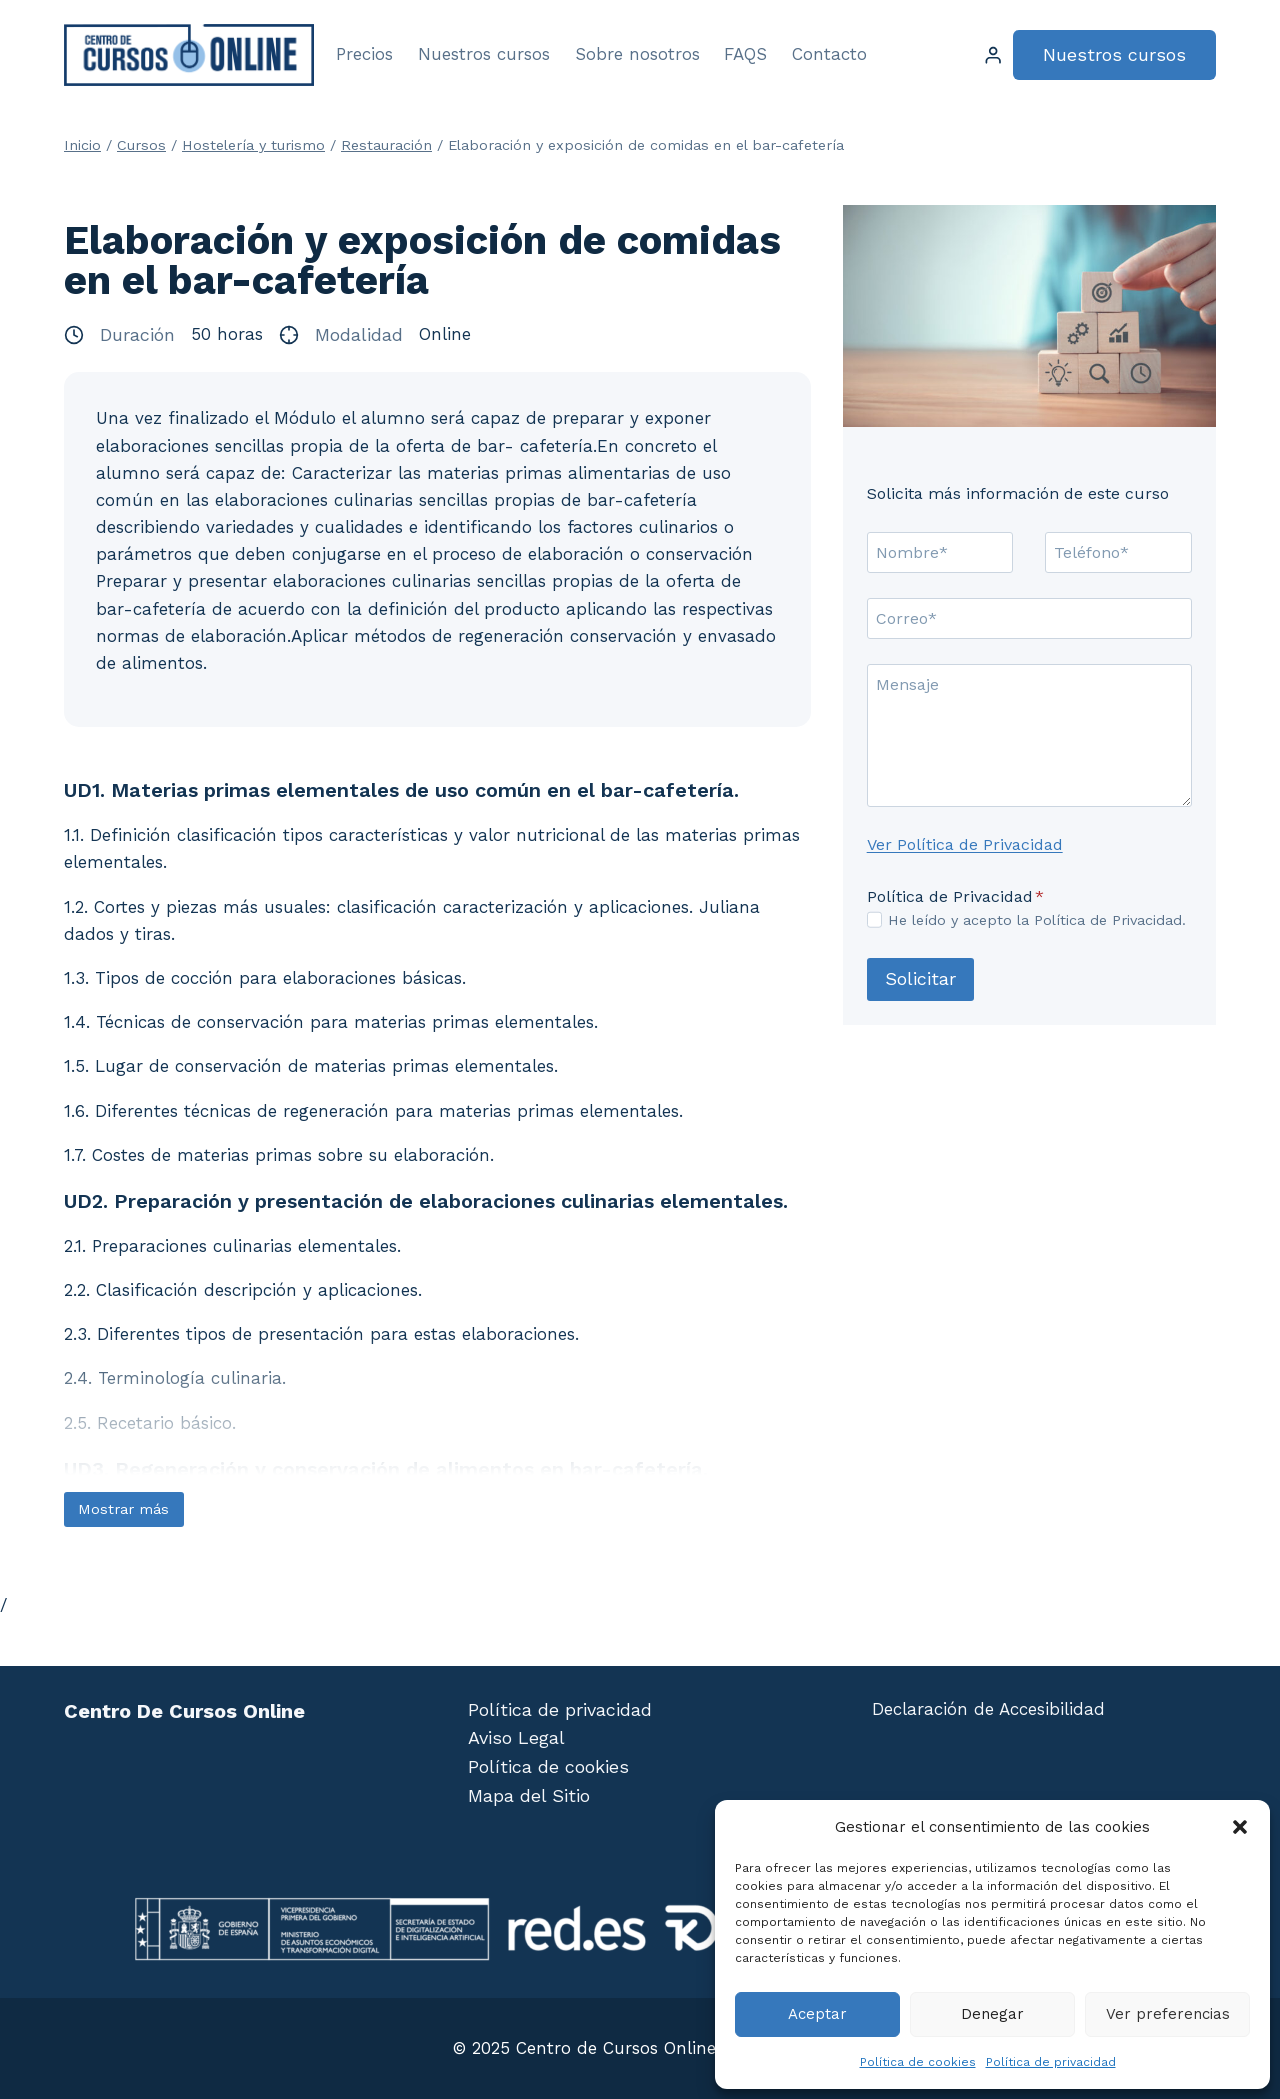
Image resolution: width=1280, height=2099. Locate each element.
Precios (364, 54)
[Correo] (1029, 618)
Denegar (992, 2014)
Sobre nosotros (637, 54)
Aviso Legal (516, 1737)
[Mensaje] (1029, 735)
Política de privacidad (1051, 2062)
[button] (1240, 1827)
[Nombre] (940, 552)
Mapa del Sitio (529, 1795)
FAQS (745, 54)
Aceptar (817, 2014)
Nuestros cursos (484, 54)
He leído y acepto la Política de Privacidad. (1037, 920)
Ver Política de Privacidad (965, 844)
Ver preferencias (1168, 2014)
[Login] (993, 55)
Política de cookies (918, 2062)
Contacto (829, 54)
